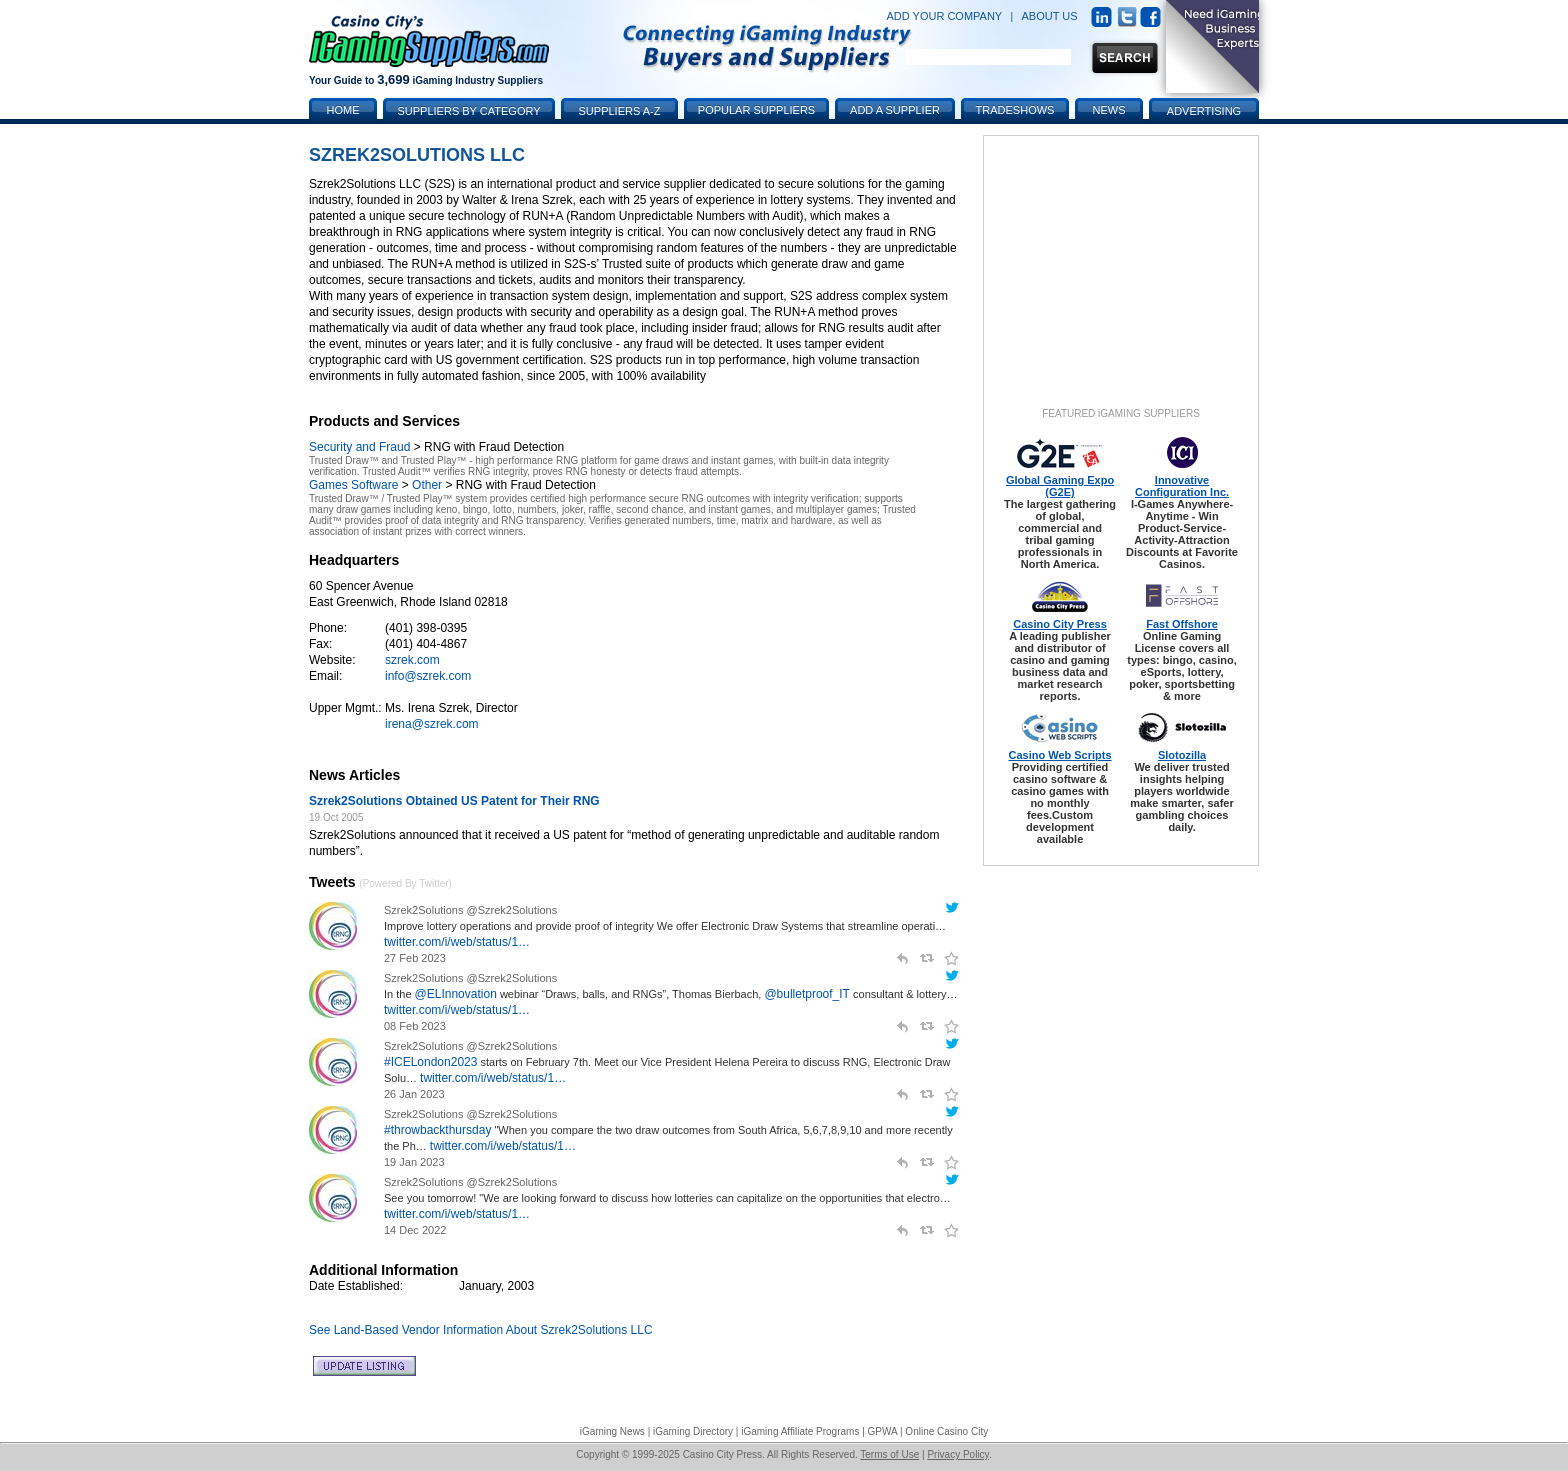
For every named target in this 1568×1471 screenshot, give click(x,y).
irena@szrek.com (432, 724)
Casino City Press (1060, 624)
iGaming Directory (693, 1431)
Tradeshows (1015, 110)
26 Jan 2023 (414, 1094)
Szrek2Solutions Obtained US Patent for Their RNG (454, 801)
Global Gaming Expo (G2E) (1060, 486)
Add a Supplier (895, 110)
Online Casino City (946, 1431)
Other (427, 485)
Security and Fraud (359, 447)
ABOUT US (1050, 16)
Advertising (1204, 111)
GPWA (883, 1431)
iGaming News (612, 1431)
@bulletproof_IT (807, 994)
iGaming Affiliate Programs (800, 1431)
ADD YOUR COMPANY (944, 16)
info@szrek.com (428, 676)
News (1109, 110)
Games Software (353, 485)
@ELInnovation (456, 994)
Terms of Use (889, 1454)
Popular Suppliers (756, 110)
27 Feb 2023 (415, 958)
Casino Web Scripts (1059, 755)
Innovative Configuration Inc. (1182, 486)
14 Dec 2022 (415, 1230)
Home (343, 110)
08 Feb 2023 (415, 1026)
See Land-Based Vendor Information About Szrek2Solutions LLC (481, 1330)
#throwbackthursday (437, 1130)
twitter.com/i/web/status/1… (457, 942)
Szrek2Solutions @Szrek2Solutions (470, 910)
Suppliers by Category (468, 111)
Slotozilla (1182, 755)
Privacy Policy (958, 1454)
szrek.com (412, 660)
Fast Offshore (1182, 624)
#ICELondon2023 (430, 1062)
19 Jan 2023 (414, 1162)
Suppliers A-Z (620, 111)
